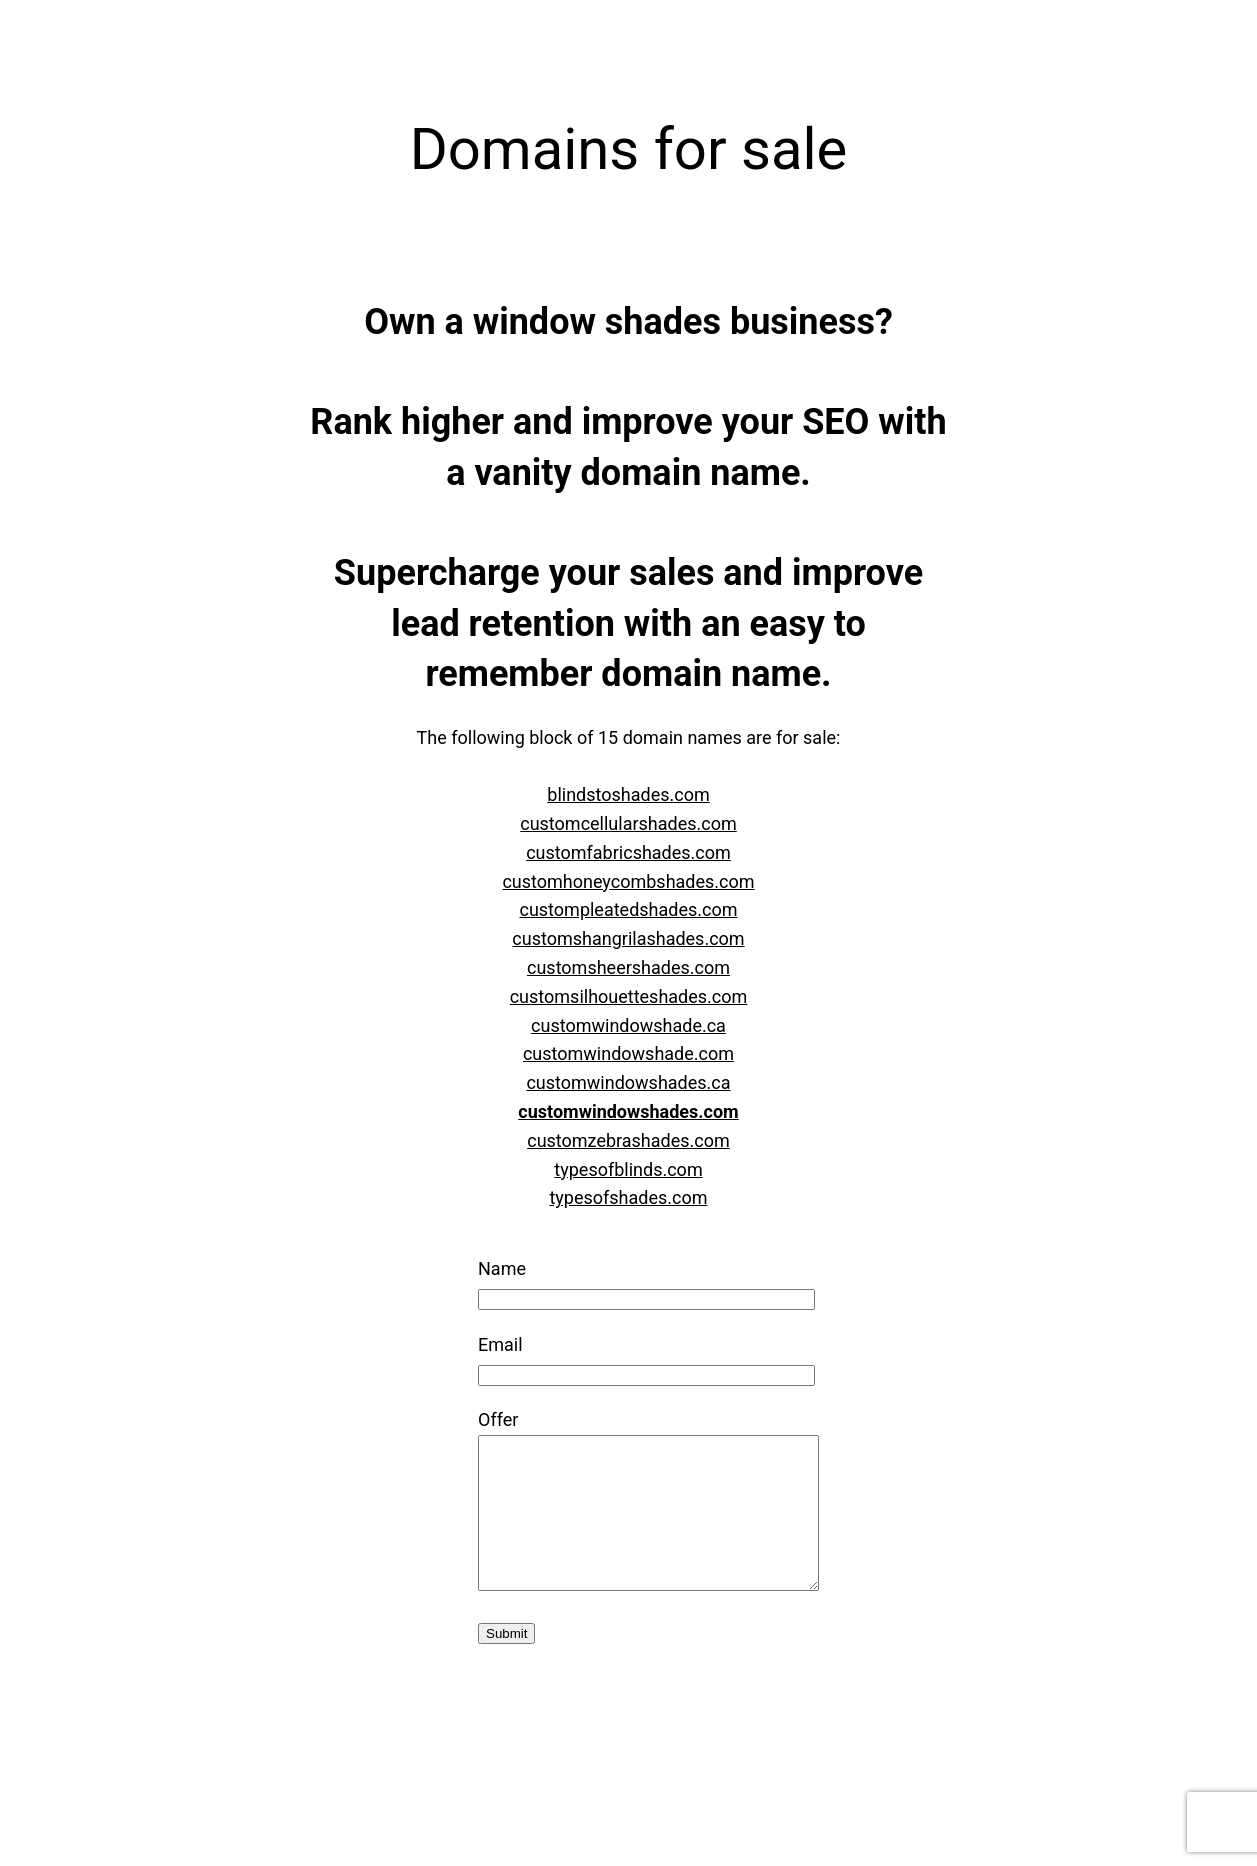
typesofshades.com (628, 1197)
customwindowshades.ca (628, 1082)
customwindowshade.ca (628, 1025)
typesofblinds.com (628, 1169)
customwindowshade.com (628, 1053)
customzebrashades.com (628, 1140)
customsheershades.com (628, 967)
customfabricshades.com (628, 852)
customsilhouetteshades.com (629, 996)
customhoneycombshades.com (628, 881)
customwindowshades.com (628, 1111)
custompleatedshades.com (628, 909)
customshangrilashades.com (628, 938)
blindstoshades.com (628, 794)
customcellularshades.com (628, 823)
